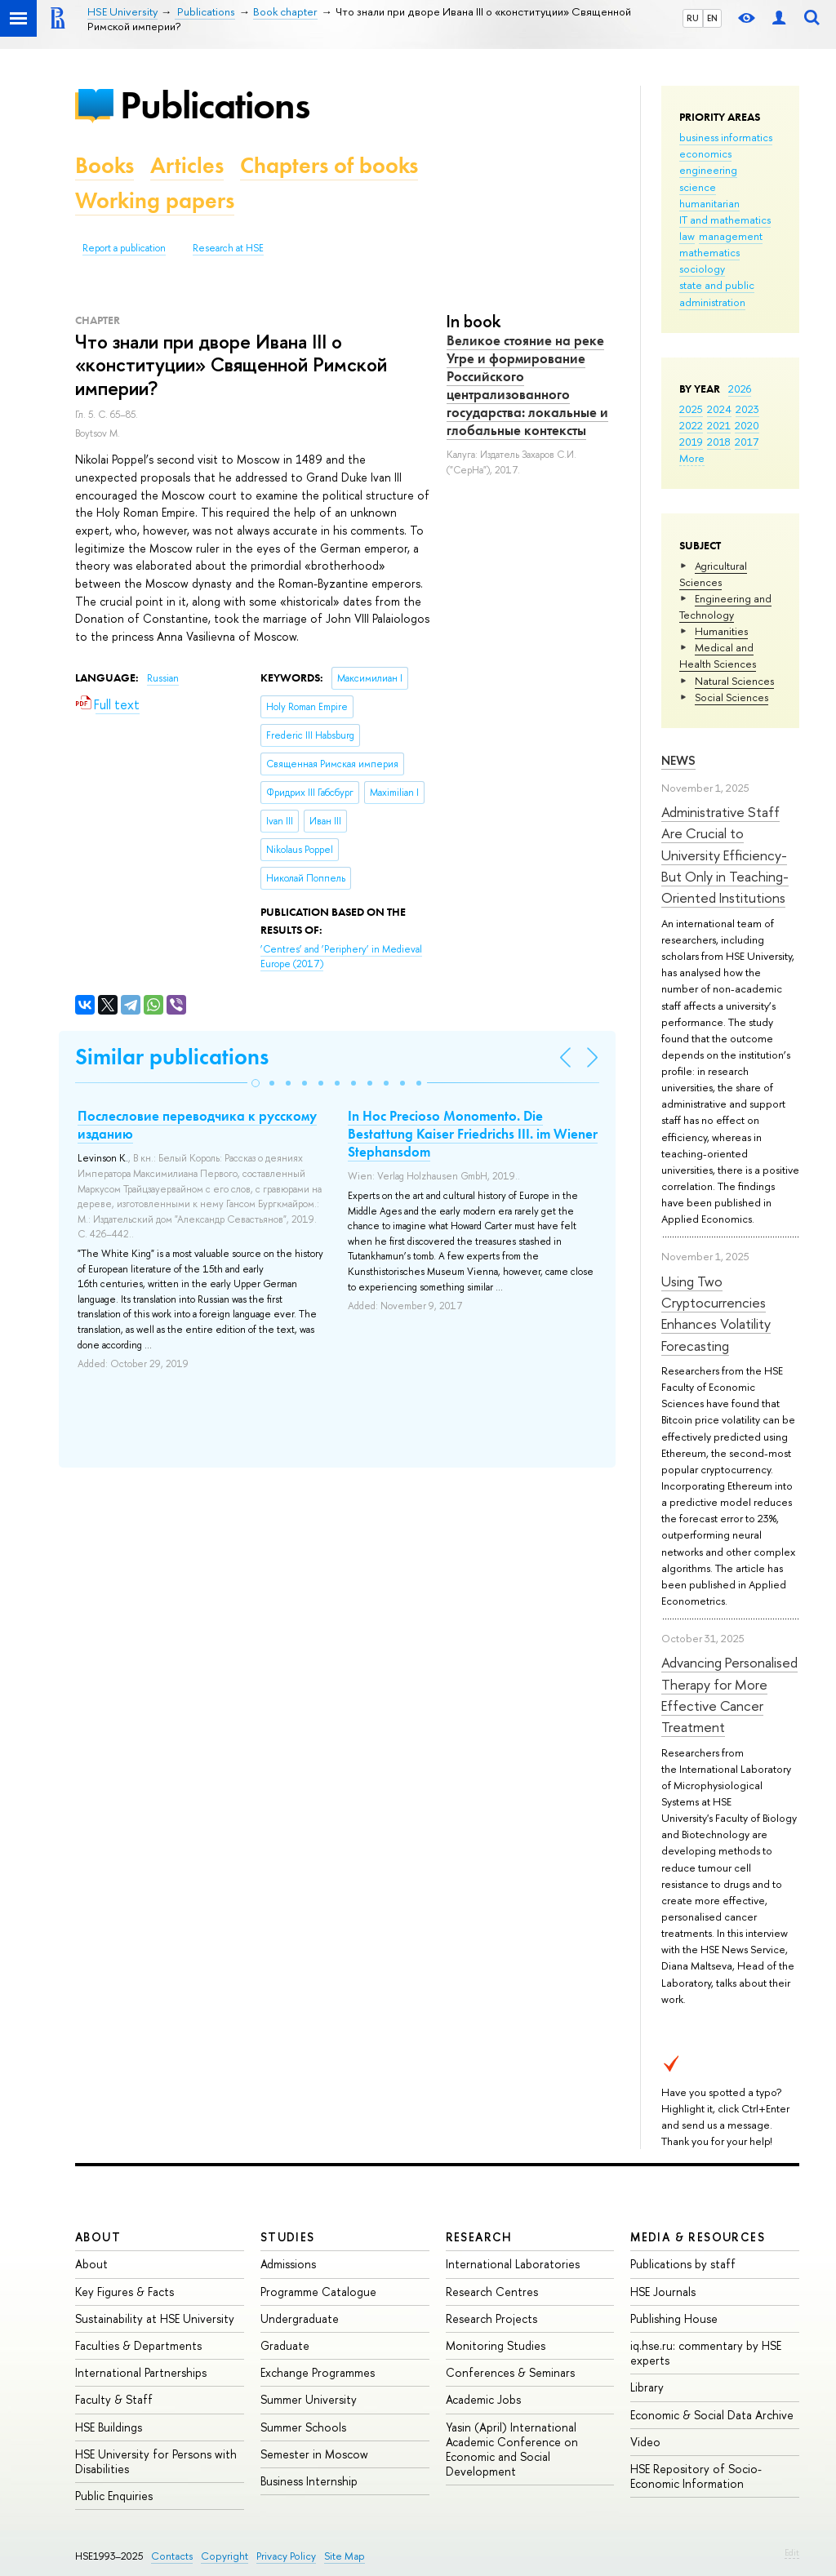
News (678, 760)
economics (705, 153)
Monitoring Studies (495, 2345)
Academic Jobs (483, 2399)
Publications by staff (683, 2264)
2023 (747, 409)
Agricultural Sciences (713, 573)
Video (645, 2441)
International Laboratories (513, 2264)
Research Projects (491, 2318)
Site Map (344, 2556)
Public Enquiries (114, 2495)
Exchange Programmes (317, 2372)
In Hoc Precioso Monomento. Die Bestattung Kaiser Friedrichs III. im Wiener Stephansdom (473, 1134)
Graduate (284, 2345)
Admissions (288, 2264)
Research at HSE (228, 248)
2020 (747, 425)
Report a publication (124, 248)
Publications (214, 105)
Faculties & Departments (138, 2345)
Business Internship (309, 2481)
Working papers (154, 200)
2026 (739, 388)
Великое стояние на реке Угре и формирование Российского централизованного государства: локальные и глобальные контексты (527, 385)
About (98, 2237)
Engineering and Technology (725, 606)
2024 (719, 409)
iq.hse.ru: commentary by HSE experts (705, 2353)
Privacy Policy (286, 2556)
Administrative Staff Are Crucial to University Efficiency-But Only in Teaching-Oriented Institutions (725, 854)
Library (647, 2387)
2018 (719, 441)
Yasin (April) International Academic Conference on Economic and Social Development (512, 2449)
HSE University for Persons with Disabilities (156, 2461)
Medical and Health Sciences (717, 655)
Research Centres (492, 2291)
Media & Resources (697, 2237)
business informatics (725, 137)
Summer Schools (303, 2427)
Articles (187, 165)
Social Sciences (731, 697)
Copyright (224, 2556)
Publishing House (674, 2318)
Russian (163, 678)
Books (104, 165)
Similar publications (172, 1056)
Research (479, 2237)
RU (693, 18)
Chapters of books (329, 165)
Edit (792, 2552)
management (731, 236)
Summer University (308, 2399)
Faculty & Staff (114, 2399)
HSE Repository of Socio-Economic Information (696, 2476)
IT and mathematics (725, 219)
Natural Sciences (734, 680)
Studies (287, 2237)
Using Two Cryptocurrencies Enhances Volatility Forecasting (716, 1313)
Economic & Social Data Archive (712, 2415)
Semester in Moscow (314, 2454)
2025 (691, 409)
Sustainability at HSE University (154, 2318)
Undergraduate (299, 2318)
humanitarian (709, 203)
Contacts (172, 2556)
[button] (255, 1083)
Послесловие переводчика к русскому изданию (197, 1125)
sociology (702, 268)
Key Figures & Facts (124, 2291)
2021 (719, 425)
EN (712, 18)
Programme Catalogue (318, 2291)
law (687, 236)
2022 (691, 425)
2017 (746, 441)
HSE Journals (663, 2291)
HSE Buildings (108, 2427)
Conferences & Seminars (510, 2372)
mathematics (709, 252)
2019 (691, 441)
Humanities (721, 631)
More (692, 458)
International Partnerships (141, 2372)
